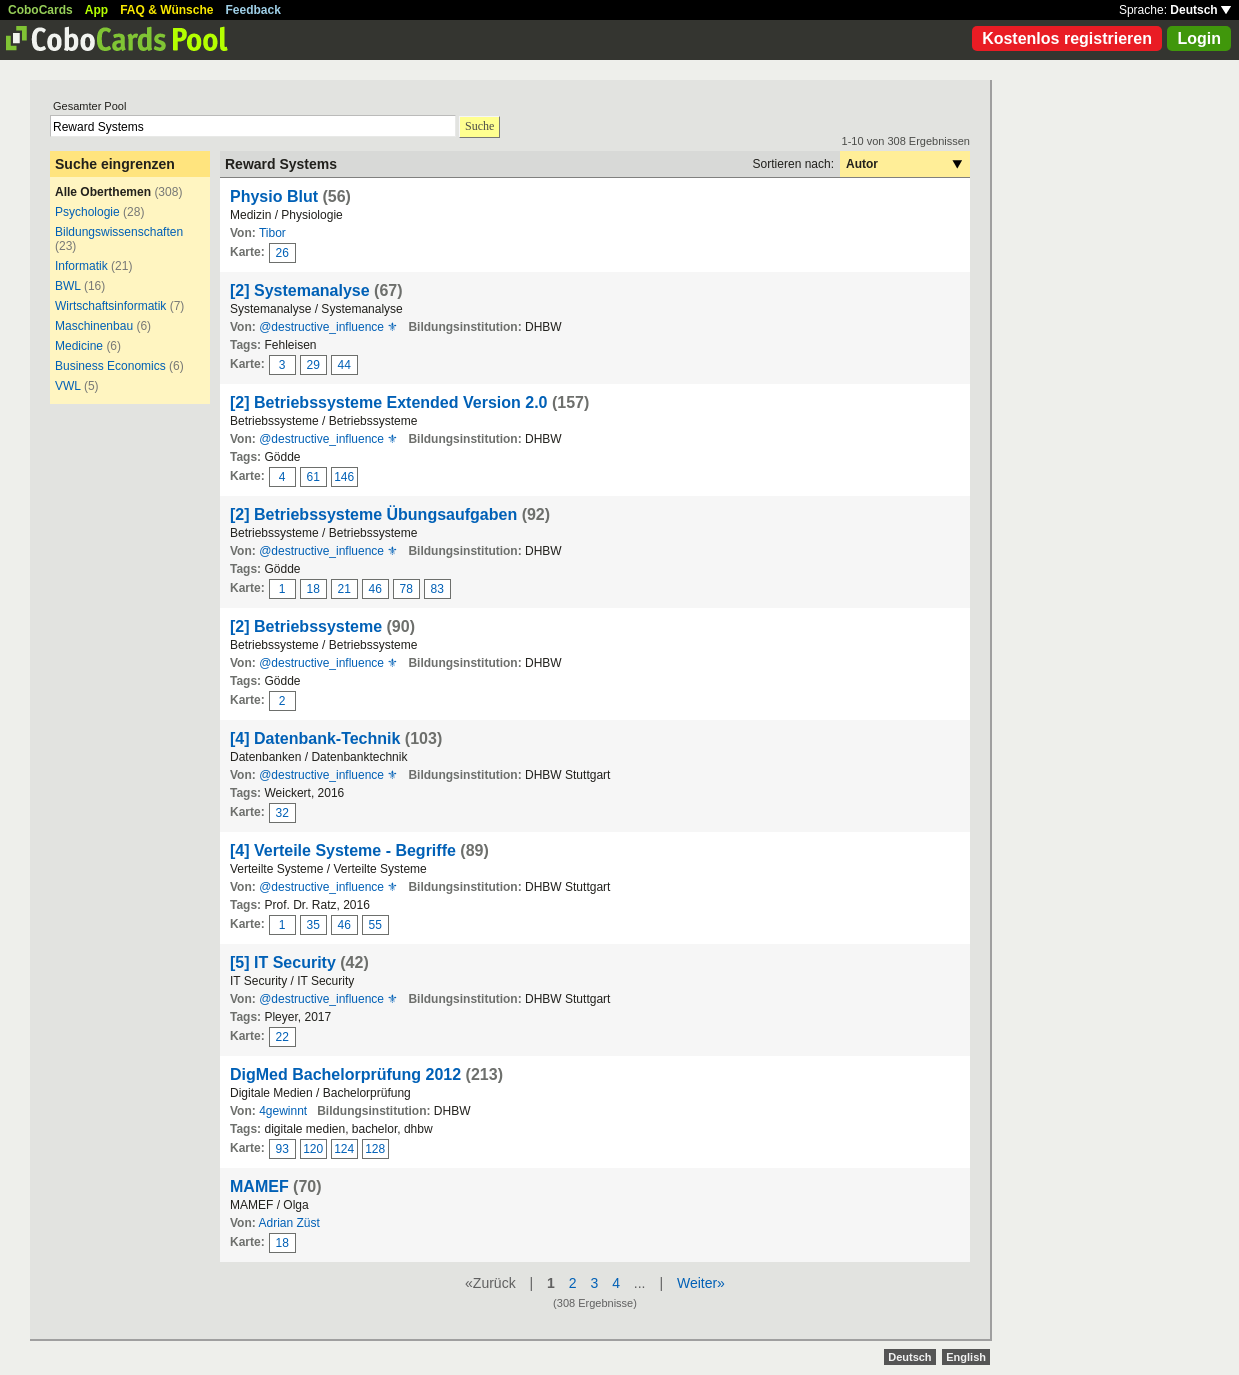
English (966, 1357)
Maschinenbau (94, 326)
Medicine (79, 346)
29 (313, 365)
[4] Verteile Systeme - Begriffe (343, 850)
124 (344, 1149)
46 (375, 589)
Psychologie (87, 212)
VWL (68, 386)
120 (313, 1149)
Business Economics (110, 366)
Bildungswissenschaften (119, 232)
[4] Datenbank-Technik (315, 738)
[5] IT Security (283, 962)
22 (282, 1037)
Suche (479, 126)
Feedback (253, 10)
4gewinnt (283, 1111)
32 (282, 813)
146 (344, 477)
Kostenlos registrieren (1067, 38)
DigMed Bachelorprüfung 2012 (345, 1074)
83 (437, 589)
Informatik (81, 266)
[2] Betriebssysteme (306, 626)
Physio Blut (274, 196)
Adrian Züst (288, 1223)
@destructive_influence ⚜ (328, 327)
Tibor (272, 233)
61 (313, 477)
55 (375, 925)
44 (344, 365)
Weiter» (701, 1283)
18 (313, 589)
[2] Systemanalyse (300, 290)
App (96, 10)
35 (313, 925)
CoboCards (40, 10)
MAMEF (259, 1186)
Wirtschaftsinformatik (110, 306)
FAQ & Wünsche (166, 10)
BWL (68, 286)
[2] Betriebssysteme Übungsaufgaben (373, 514)
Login (1199, 38)
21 (344, 589)
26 (282, 253)
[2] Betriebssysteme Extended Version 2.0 (388, 402)
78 (406, 589)
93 (282, 1149)
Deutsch (1200, 10)
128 (375, 1149)
